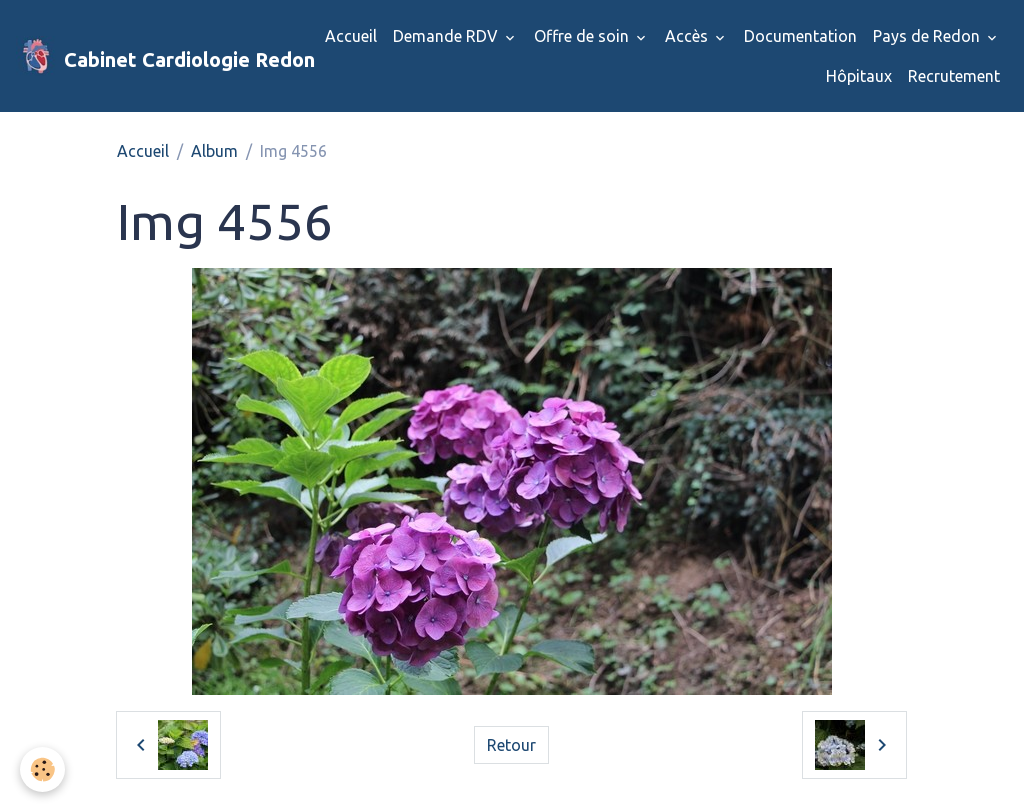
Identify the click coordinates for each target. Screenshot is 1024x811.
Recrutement (954, 76)
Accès (688, 36)
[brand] (145, 56)
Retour (511, 745)
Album (214, 151)
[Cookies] (42, 769)
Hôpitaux (859, 76)
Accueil (351, 36)
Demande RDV (447, 36)
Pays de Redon (928, 36)
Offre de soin (583, 36)
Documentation (800, 36)
